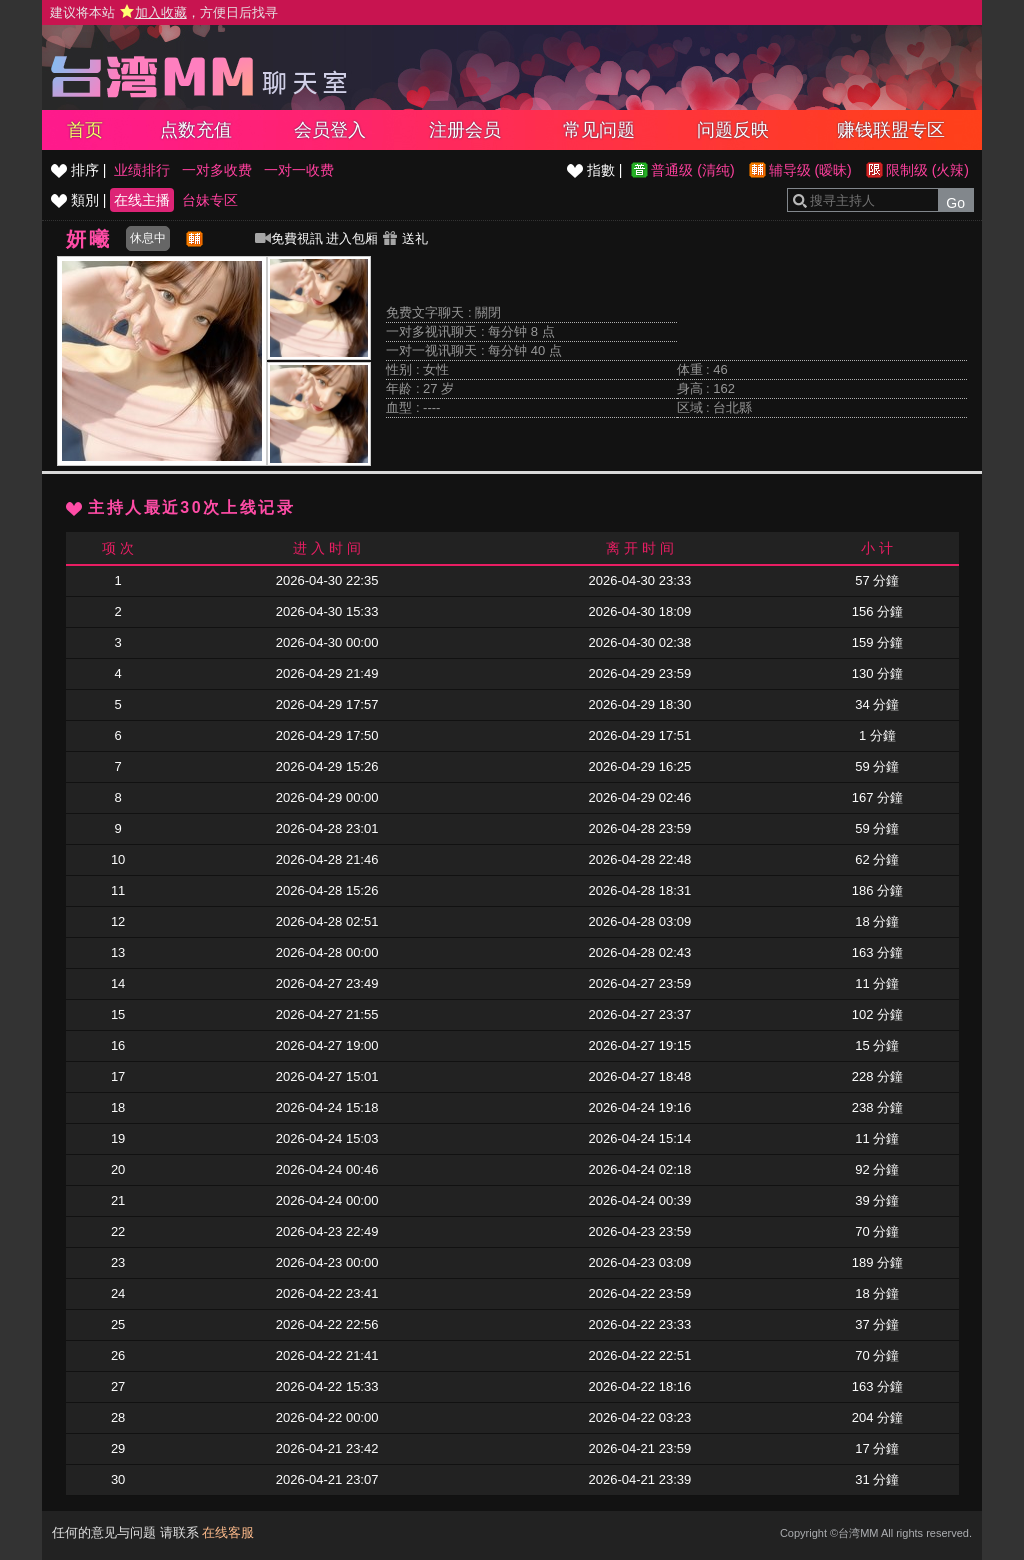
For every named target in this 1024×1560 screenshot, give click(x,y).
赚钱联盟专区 (891, 130)
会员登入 (330, 130)
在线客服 (228, 1532)
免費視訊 (289, 238)
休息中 (148, 238)
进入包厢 (352, 238)
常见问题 (599, 130)
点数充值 (196, 130)
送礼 (405, 238)
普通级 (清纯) (692, 170)
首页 (85, 130)
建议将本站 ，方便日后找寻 (164, 12)
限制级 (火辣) (927, 170)
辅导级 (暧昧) (810, 170)
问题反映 (733, 130)
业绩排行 (142, 170)
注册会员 (465, 130)
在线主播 (142, 200)
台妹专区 (210, 200)
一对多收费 (217, 170)
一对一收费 (299, 170)
